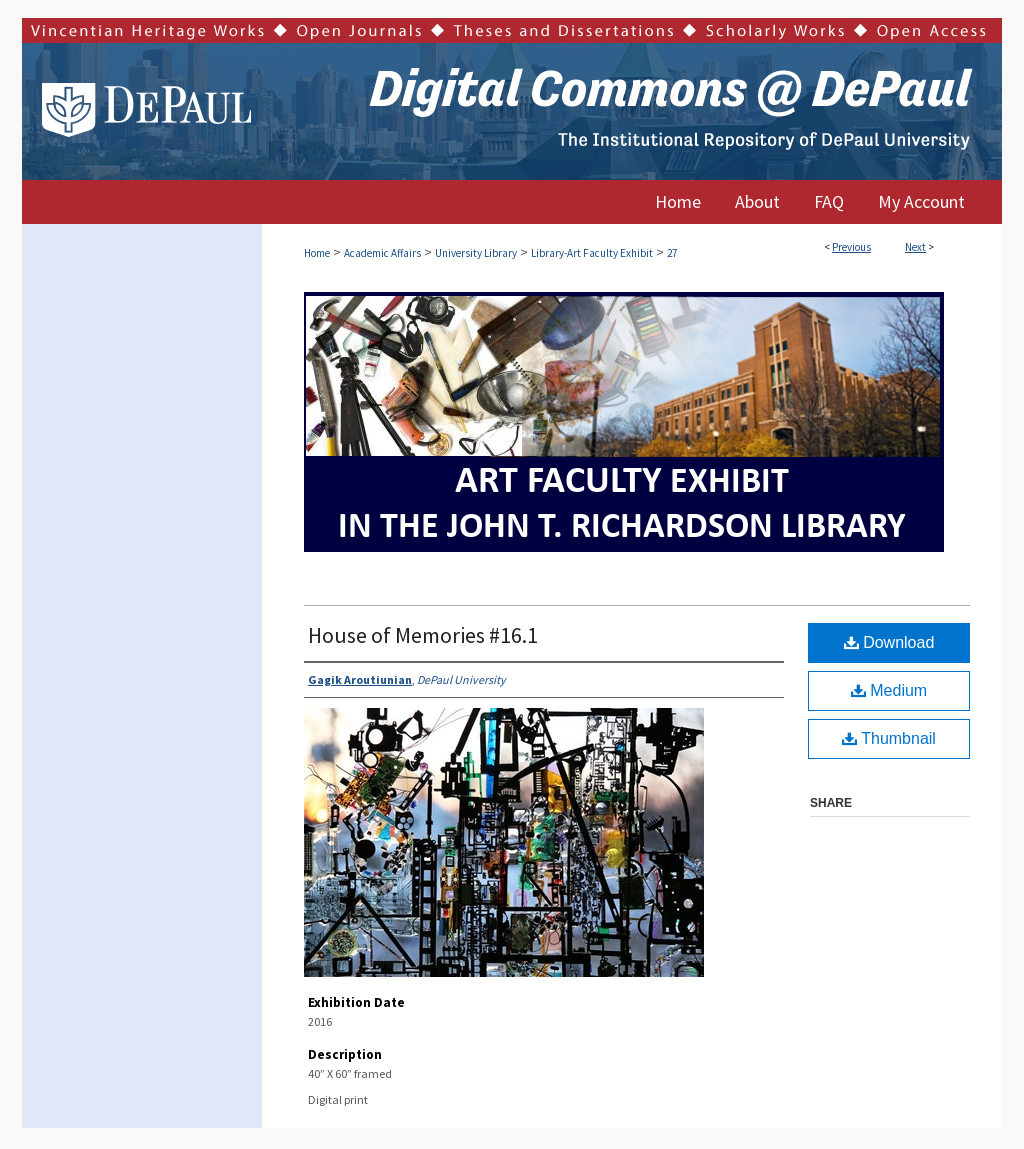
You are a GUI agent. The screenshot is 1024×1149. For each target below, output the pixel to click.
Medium (889, 690)
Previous (851, 247)
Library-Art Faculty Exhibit (592, 253)
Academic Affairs (382, 253)
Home (317, 253)
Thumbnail (889, 738)
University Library (476, 253)
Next (915, 247)
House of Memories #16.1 (423, 635)
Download (889, 642)
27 (672, 253)
